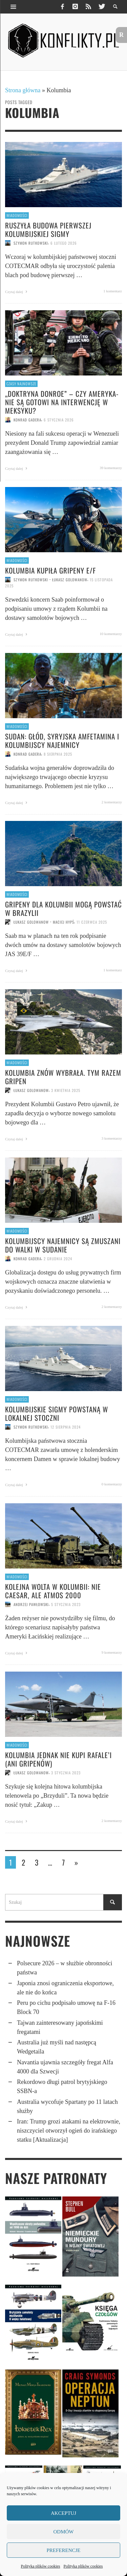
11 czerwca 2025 (92, 922)
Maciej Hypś (63, 922)
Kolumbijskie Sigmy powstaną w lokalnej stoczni (56, 1413)
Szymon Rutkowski (31, 243)
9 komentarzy (112, 1652)
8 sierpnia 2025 (58, 754)
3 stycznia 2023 (66, 1772)
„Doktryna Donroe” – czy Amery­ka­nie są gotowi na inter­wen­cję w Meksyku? (61, 402)
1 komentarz (112, 291)
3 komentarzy (112, 1138)
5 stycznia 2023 (66, 1604)
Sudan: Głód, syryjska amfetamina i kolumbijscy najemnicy (62, 740)
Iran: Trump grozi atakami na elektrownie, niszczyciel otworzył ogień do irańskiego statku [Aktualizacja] (68, 2130)
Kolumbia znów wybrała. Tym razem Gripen (63, 1076)
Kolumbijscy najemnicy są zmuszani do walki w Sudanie (63, 1245)
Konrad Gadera (27, 419)
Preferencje (63, 2550)
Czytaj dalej (17, 292)
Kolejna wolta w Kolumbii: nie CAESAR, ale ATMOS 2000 (53, 1590)
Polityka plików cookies (40, 2566)
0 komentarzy (112, 1484)
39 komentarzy (111, 468)
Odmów (64, 2531)
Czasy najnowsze (21, 383)
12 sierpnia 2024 (65, 1427)
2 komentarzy (112, 802)
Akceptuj (63, 2513)
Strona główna (22, 90)
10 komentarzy (111, 634)
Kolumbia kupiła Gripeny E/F (50, 570)
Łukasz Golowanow (69, 579)
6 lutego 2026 (63, 243)
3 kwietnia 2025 (65, 1090)
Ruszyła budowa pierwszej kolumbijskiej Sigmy (48, 229)
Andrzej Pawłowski (31, 1604)
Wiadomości (16, 215)
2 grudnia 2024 (58, 1258)
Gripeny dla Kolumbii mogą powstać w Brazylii (63, 908)
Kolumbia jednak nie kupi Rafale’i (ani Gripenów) (58, 1759)
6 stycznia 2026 (59, 419)
